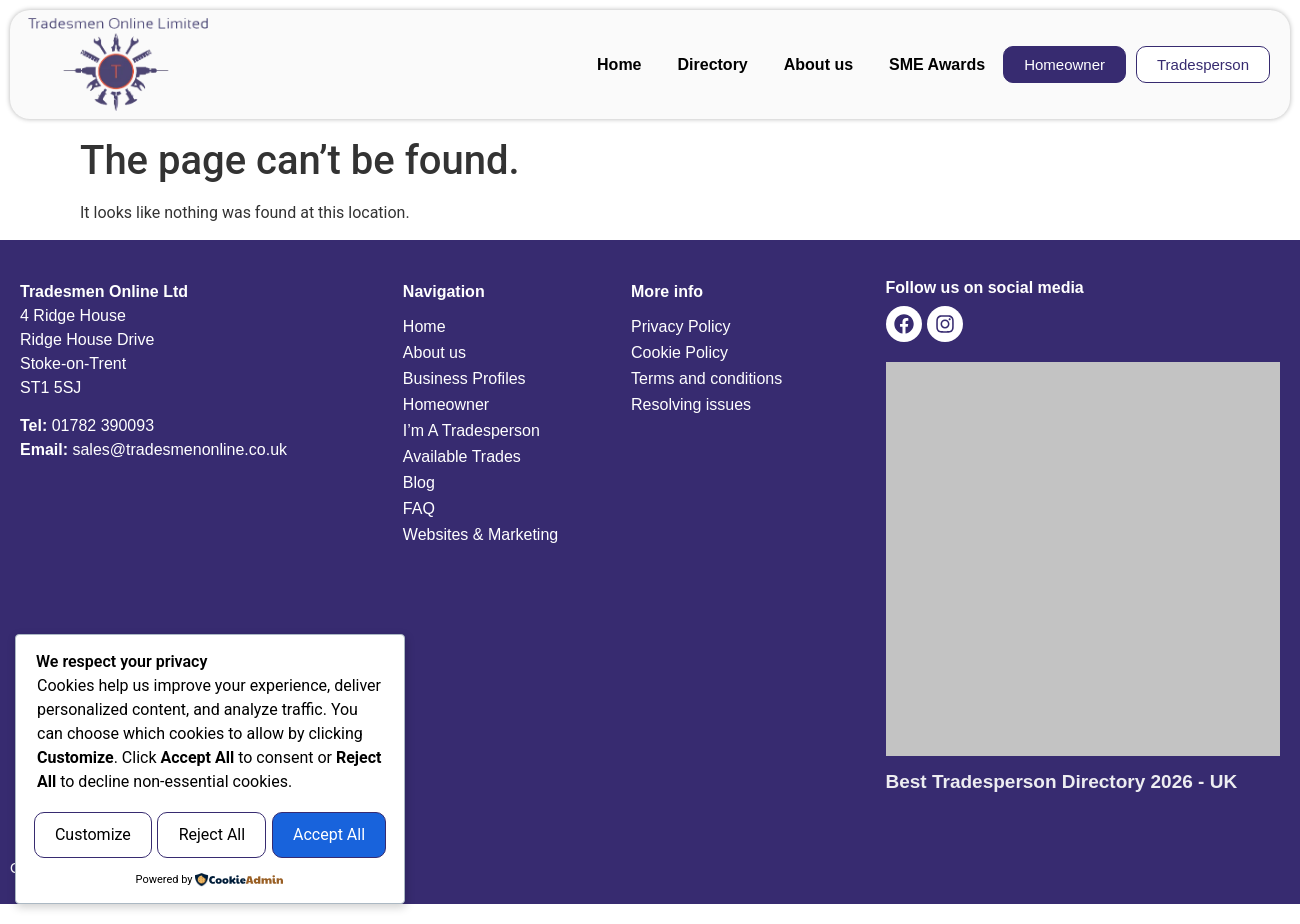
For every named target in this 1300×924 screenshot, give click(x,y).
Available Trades (462, 456)
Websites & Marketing (480, 534)
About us (818, 64)
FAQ (419, 508)
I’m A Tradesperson (471, 430)
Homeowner (446, 404)
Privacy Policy (681, 326)
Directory (713, 64)
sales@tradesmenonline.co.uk (179, 449)
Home (619, 64)
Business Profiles (464, 378)
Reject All (302, 786)
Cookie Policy (679, 352)
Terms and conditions (706, 378)
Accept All (210, 836)
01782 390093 (103, 425)
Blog (419, 482)
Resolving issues (691, 404)
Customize (123, 786)
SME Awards (937, 64)
